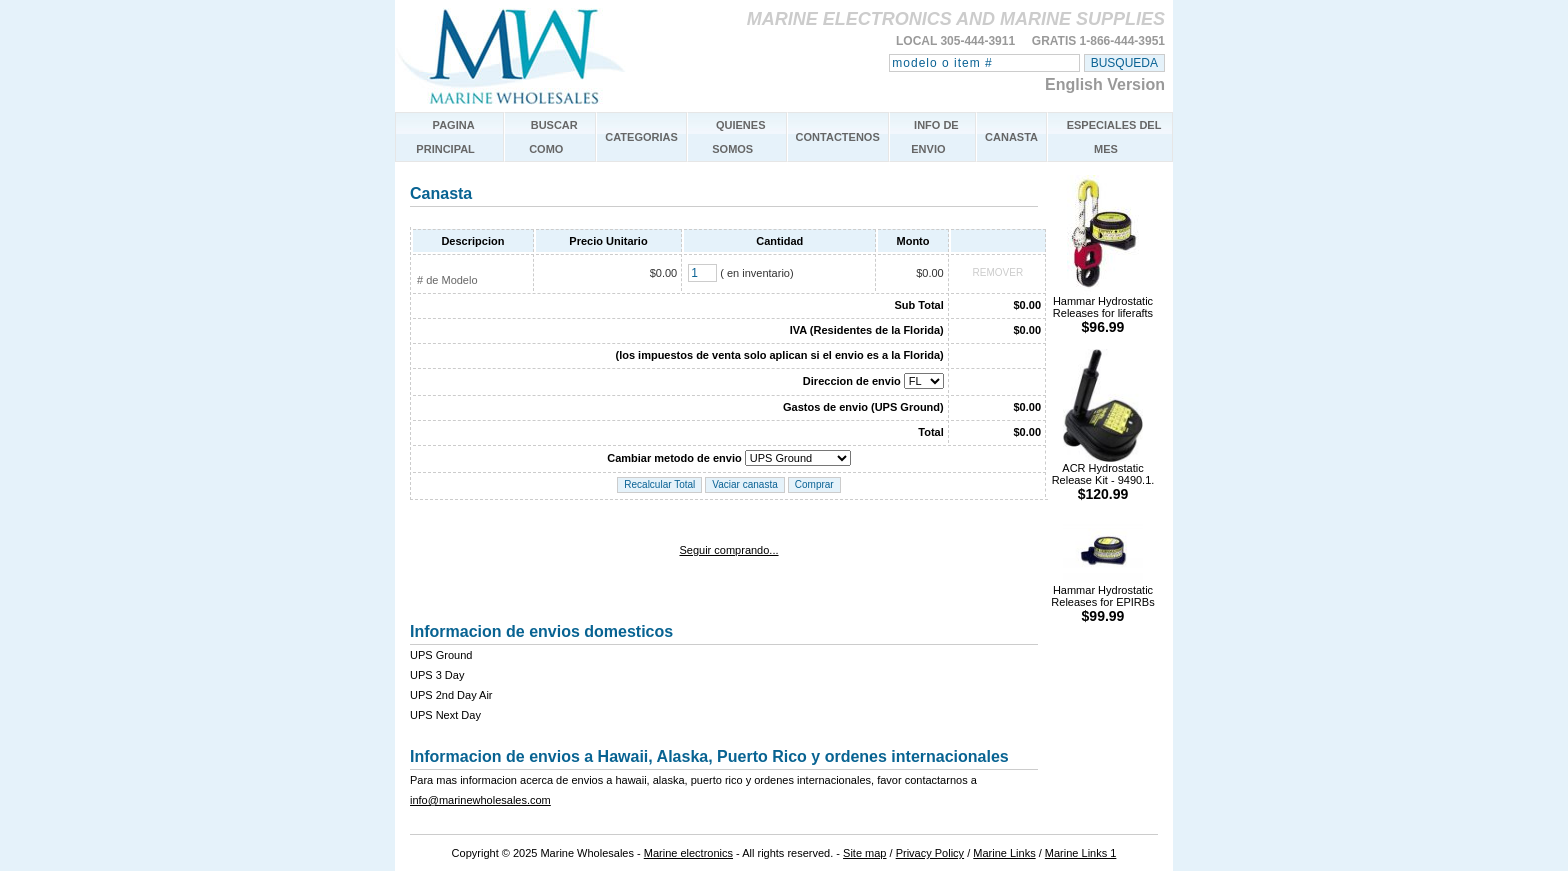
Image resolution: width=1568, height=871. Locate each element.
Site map (864, 853)
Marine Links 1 (1081, 853)
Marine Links (1004, 853)
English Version (1105, 84)
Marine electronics (688, 853)
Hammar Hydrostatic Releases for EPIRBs (1102, 598)
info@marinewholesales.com (480, 800)
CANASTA (1011, 137)
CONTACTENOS (838, 137)
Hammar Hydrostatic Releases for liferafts (1103, 309)
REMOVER (998, 272)
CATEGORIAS (641, 137)
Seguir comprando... (728, 550)
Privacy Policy (930, 853)
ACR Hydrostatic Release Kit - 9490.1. (1103, 476)
